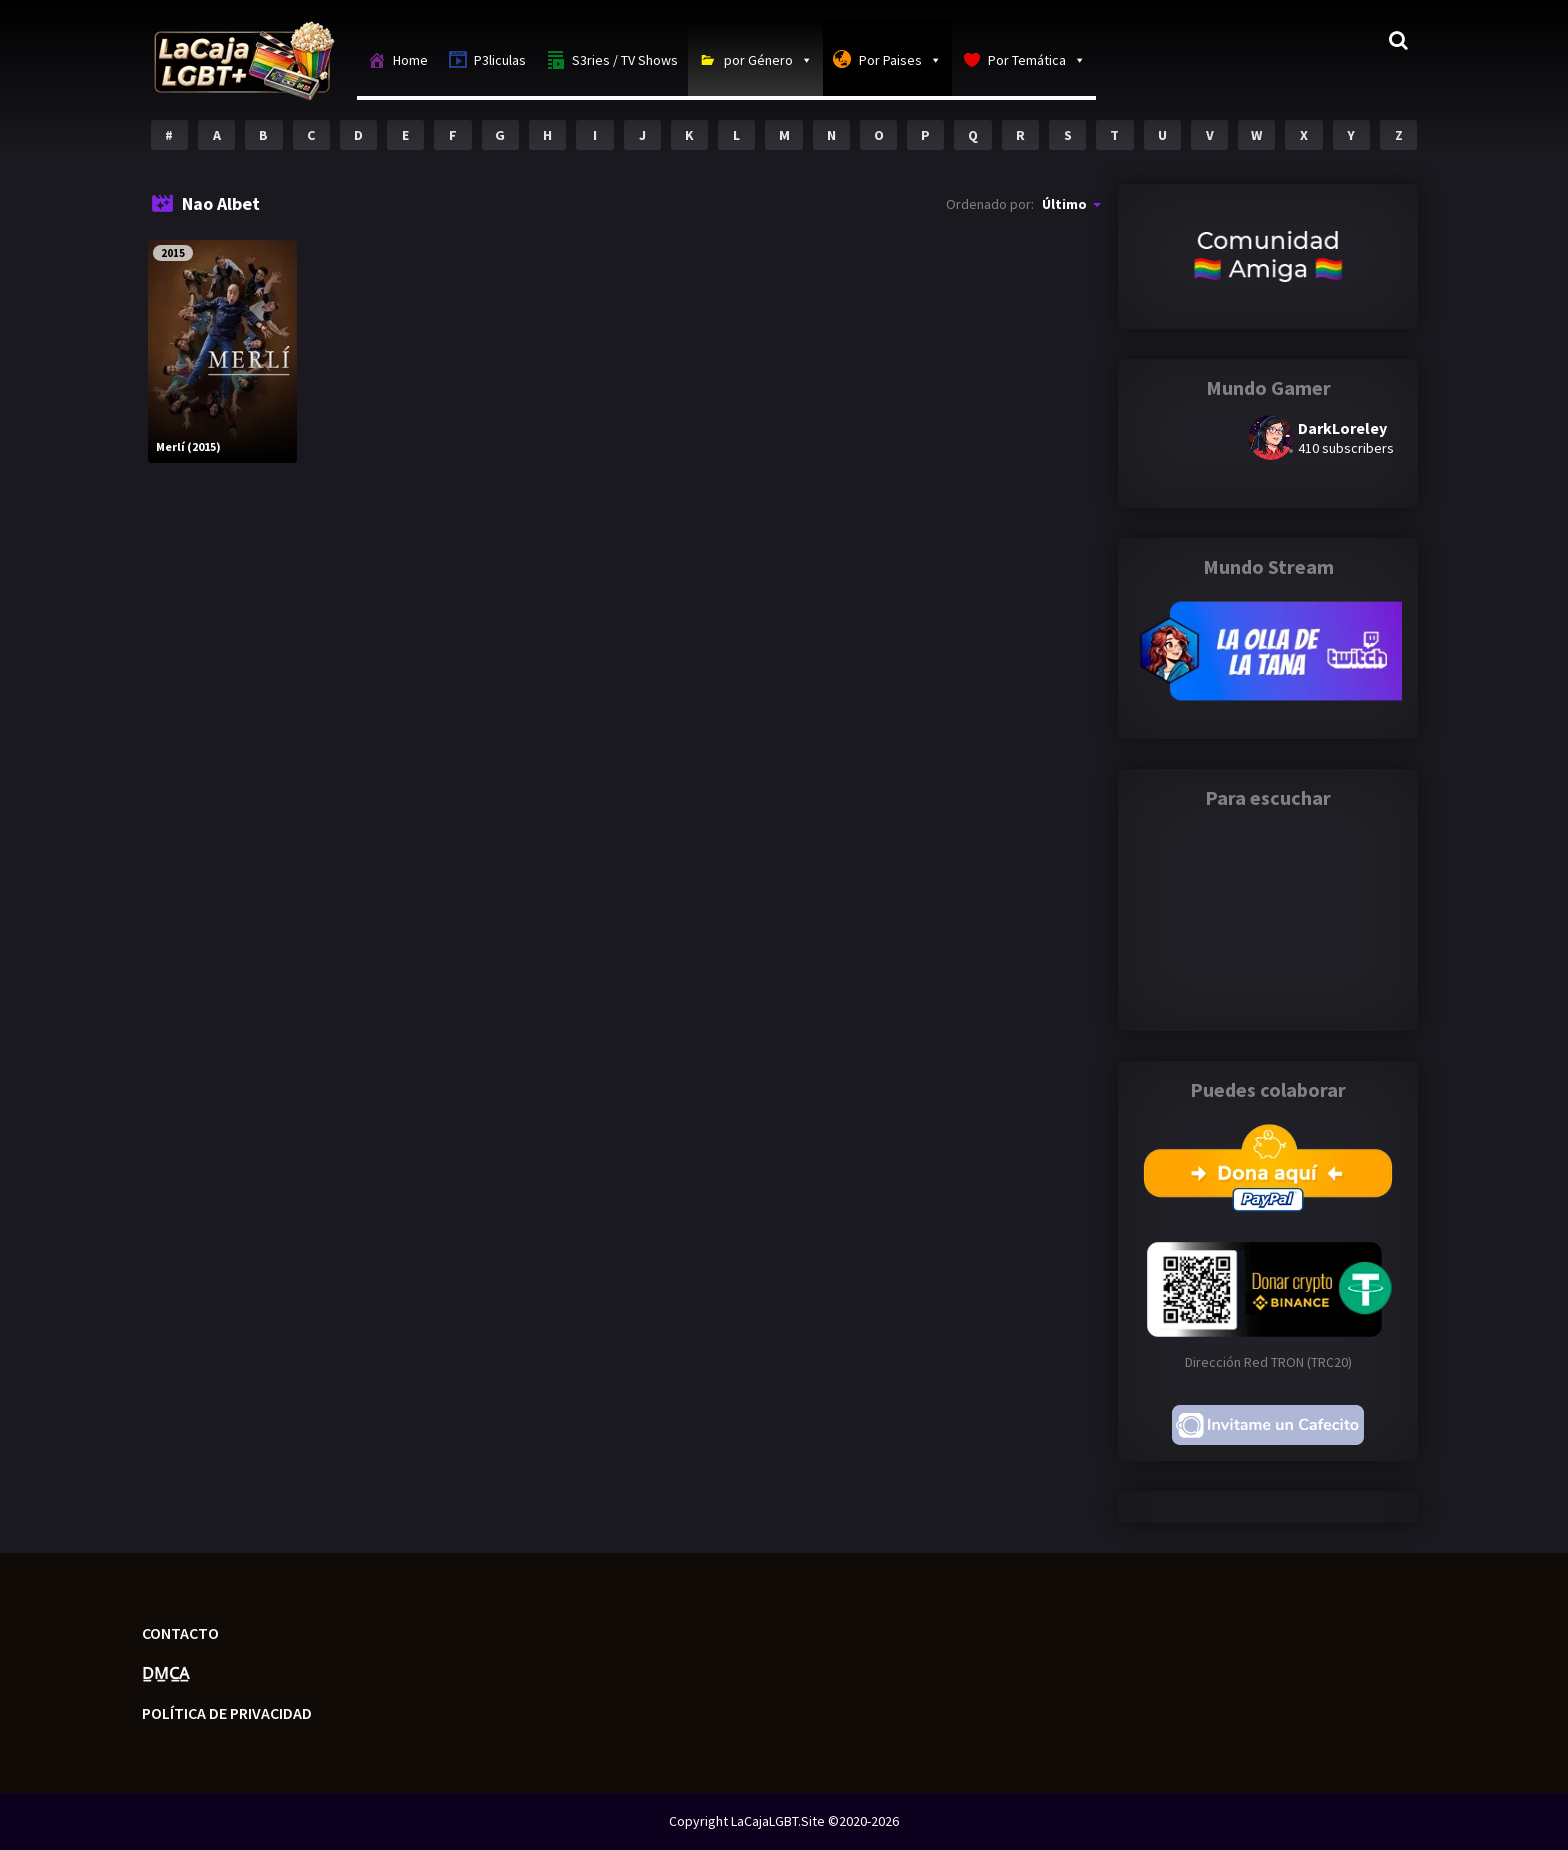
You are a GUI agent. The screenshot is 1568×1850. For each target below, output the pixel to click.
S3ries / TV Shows (625, 60)
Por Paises (900, 60)
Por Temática (1037, 60)
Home (410, 60)
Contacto (180, 1633)
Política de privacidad (227, 1713)
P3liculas (500, 60)
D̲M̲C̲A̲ (165, 1673)
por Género (768, 60)
